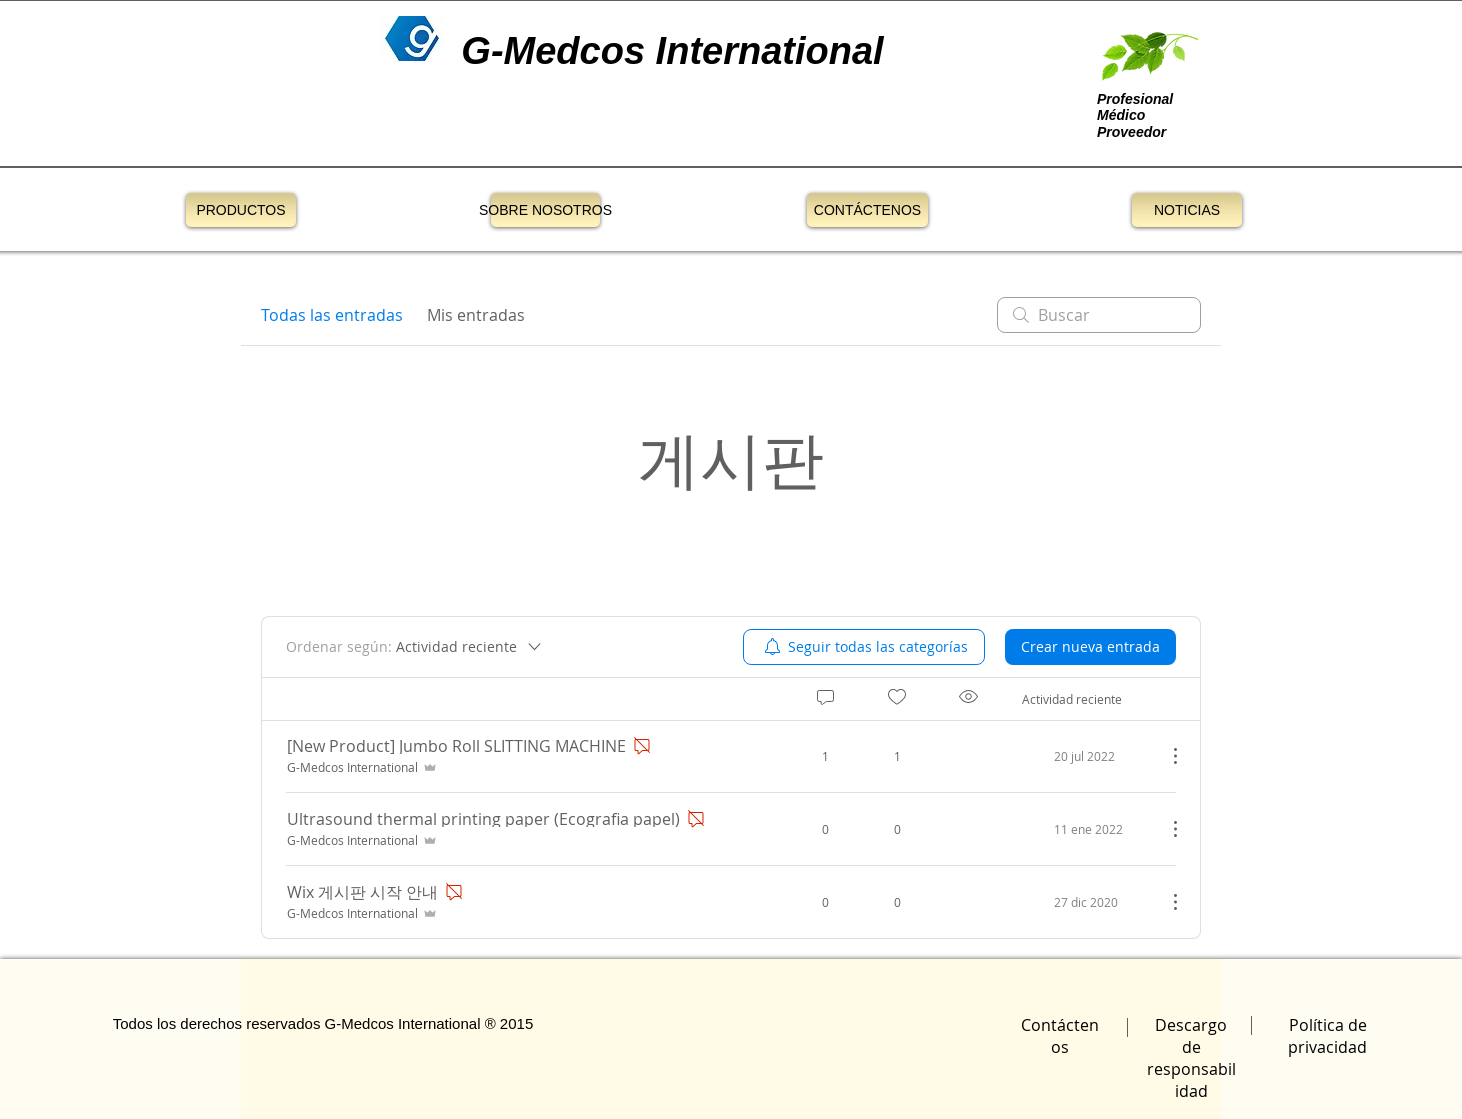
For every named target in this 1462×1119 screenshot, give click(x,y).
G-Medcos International (403, 1023)
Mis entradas (476, 315)
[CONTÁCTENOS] (867, 210)
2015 (516, 1023)
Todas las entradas (332, 315)
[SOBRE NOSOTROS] (545, 210)
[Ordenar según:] (415, 647)
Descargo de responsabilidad (1191, 1058)
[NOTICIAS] (1187, 210)
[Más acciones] (1165, 756)
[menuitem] (864, 647)
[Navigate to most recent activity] (1086, 756)
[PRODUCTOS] (241, 210)
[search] (1099, 315)
